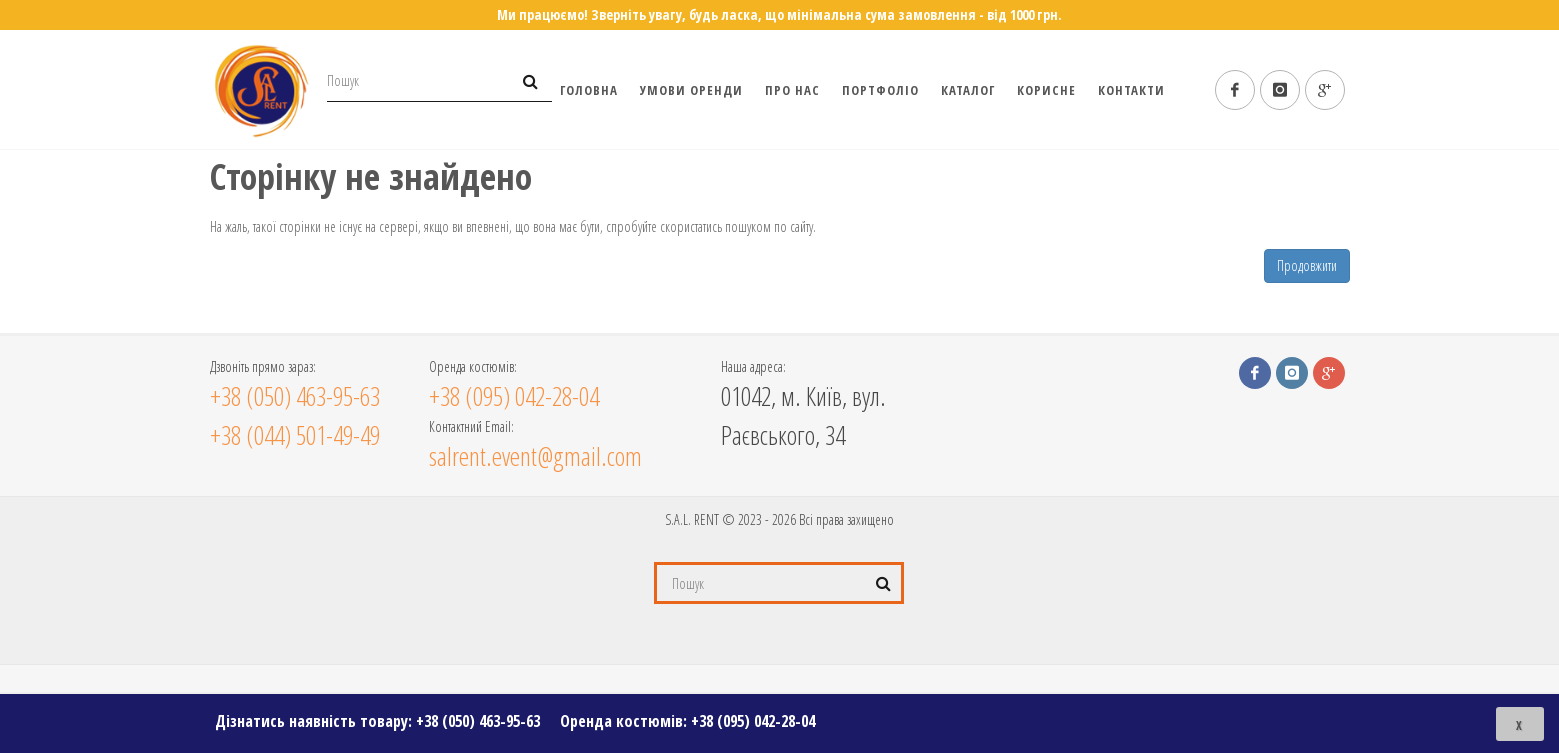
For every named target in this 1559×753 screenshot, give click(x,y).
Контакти (1131, 90)
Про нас (792, 90)
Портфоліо (880, 90)
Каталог (968, 90)
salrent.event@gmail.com (535, 456)
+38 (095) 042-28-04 (753, 721)
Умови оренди (691, 90)
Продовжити (1307, 265)
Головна (589, 90)
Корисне (1046, 90)
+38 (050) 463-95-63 (478, 721)
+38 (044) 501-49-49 (295, 435)
